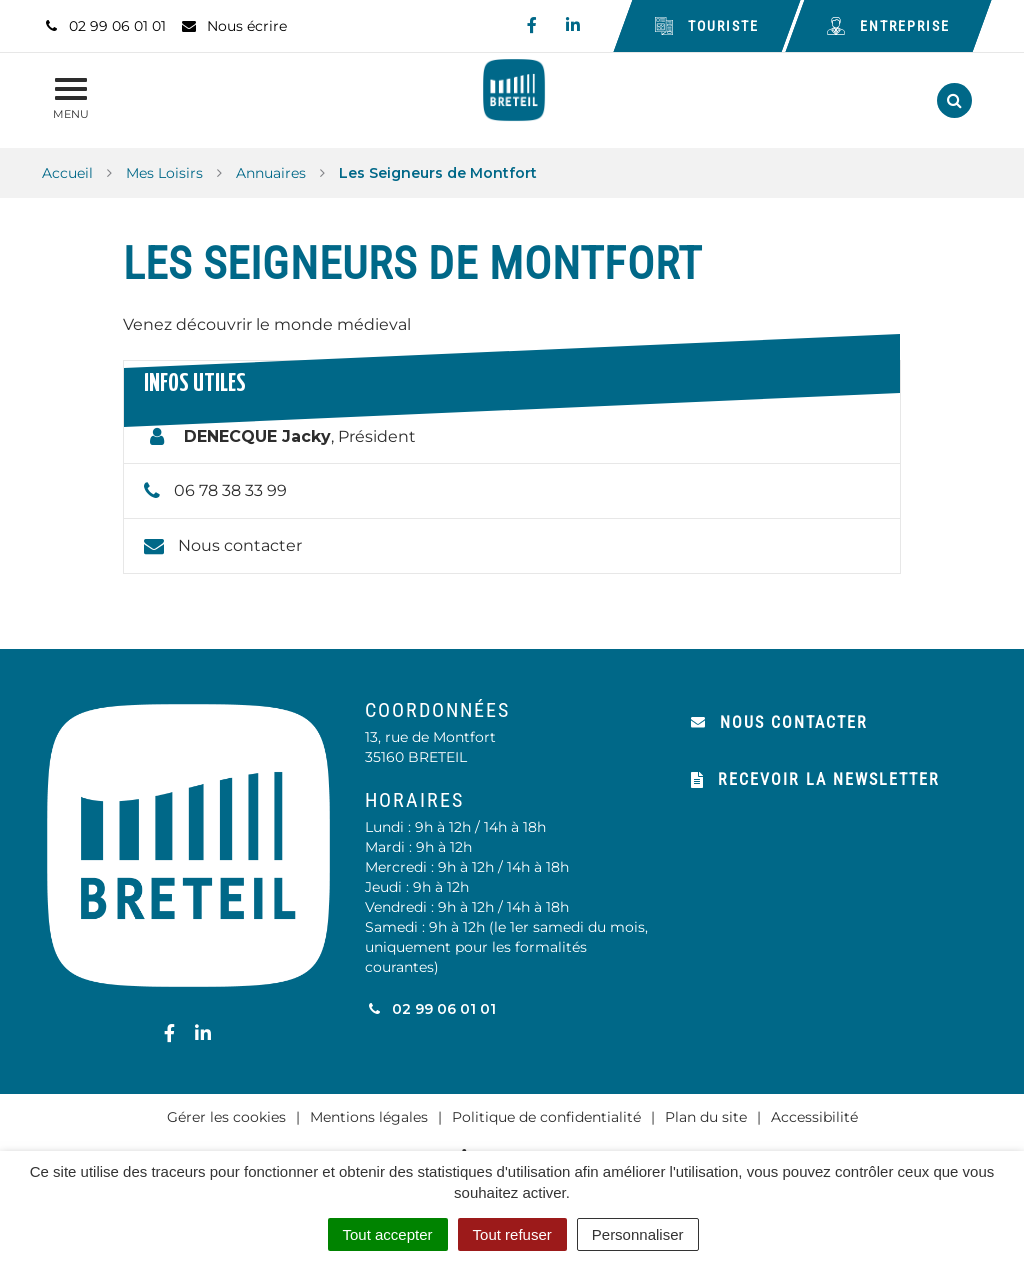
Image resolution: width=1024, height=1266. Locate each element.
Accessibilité (814, 1117)
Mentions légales (369, 1117)
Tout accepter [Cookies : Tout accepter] (388, 1234)
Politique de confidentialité (546, 1117)
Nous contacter (240, 545)
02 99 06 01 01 (430, 1009)
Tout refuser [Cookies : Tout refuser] (512, 1234)
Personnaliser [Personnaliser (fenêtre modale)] (638, 1234)
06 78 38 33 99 (230, 490)
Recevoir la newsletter (815, 779)
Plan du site (706, 1117)
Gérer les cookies (226, 1117)
